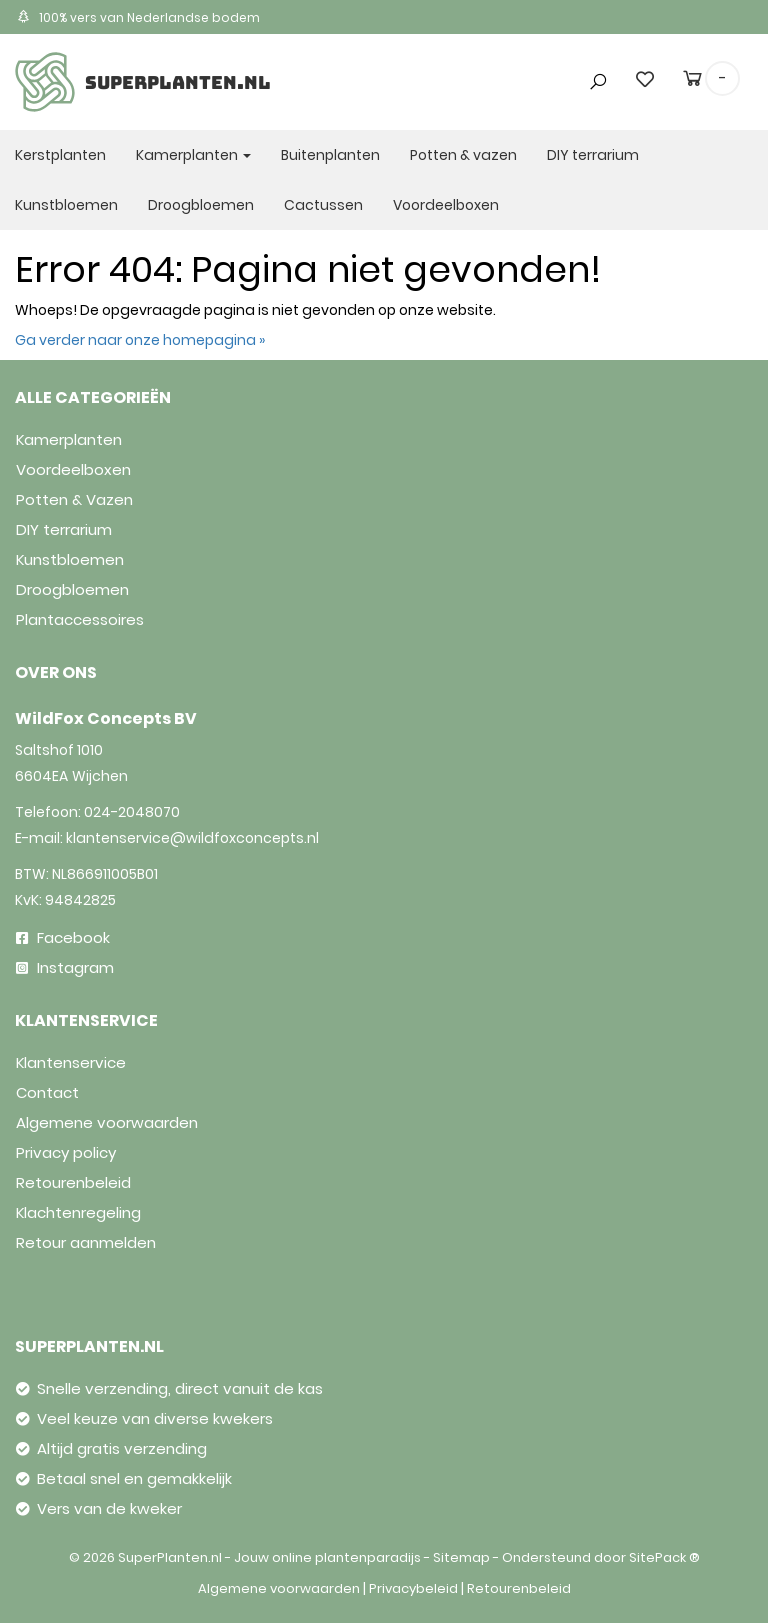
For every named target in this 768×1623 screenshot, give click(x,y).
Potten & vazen (463, 155)
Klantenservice (71, 1062)
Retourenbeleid (73, 1182)
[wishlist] (645, 78)
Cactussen (323, 205)
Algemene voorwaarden (107, 1122)
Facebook (63, 937)
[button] (592, 43)
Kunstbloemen (66, 205)
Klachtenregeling (78, 1212)
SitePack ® (664, 1557)
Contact (47, 1092)
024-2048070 (132, 812)
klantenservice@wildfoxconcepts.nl (192, 838)
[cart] (692, 82)
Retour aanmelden (86, 1242)
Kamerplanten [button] (193, 155)
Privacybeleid (413, 1588)
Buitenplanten (330, 155)
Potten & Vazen (74, 499)
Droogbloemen (201, 205)
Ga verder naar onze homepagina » (140, 340)
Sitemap (461, 1557)
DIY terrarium (593, 155)
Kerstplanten (60, 155)
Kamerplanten (69, 439)
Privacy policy (66, 1152)
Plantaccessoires (80, 619)
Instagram (65, 967)
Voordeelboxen (446, 205)
